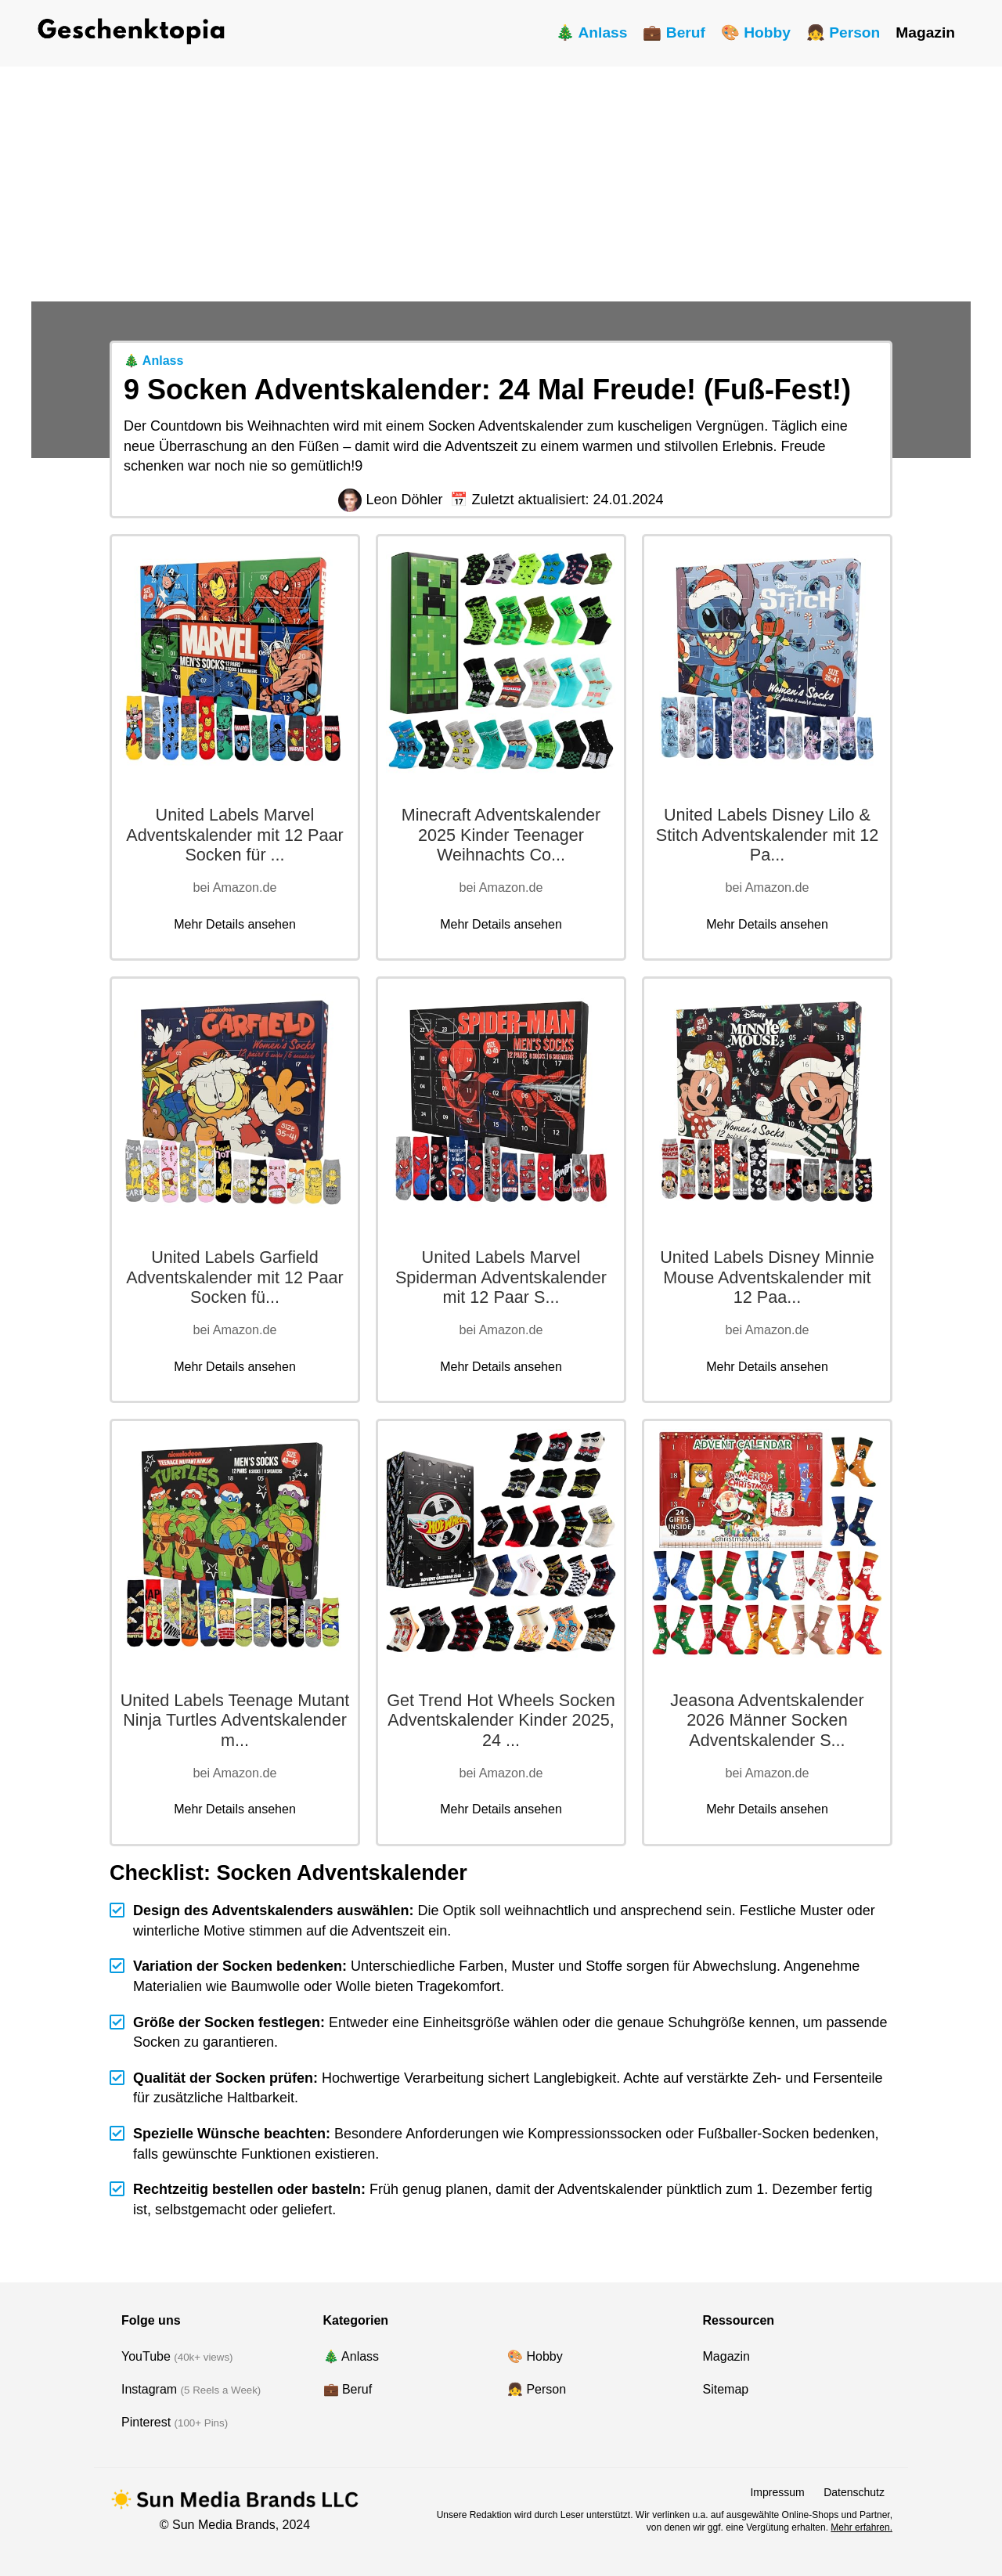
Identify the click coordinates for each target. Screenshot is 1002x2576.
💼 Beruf (674, 32)
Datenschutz (854, 2492)
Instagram (149, 2389)
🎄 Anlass (592, 32)
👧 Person (843, 32)
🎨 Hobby (756, 32)
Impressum (777, 2492)
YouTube (146, 2356)
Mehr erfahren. (861, 2527)
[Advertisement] (501, 184)
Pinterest (146, 2422)
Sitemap (726, 2389)
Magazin (925, 32)
